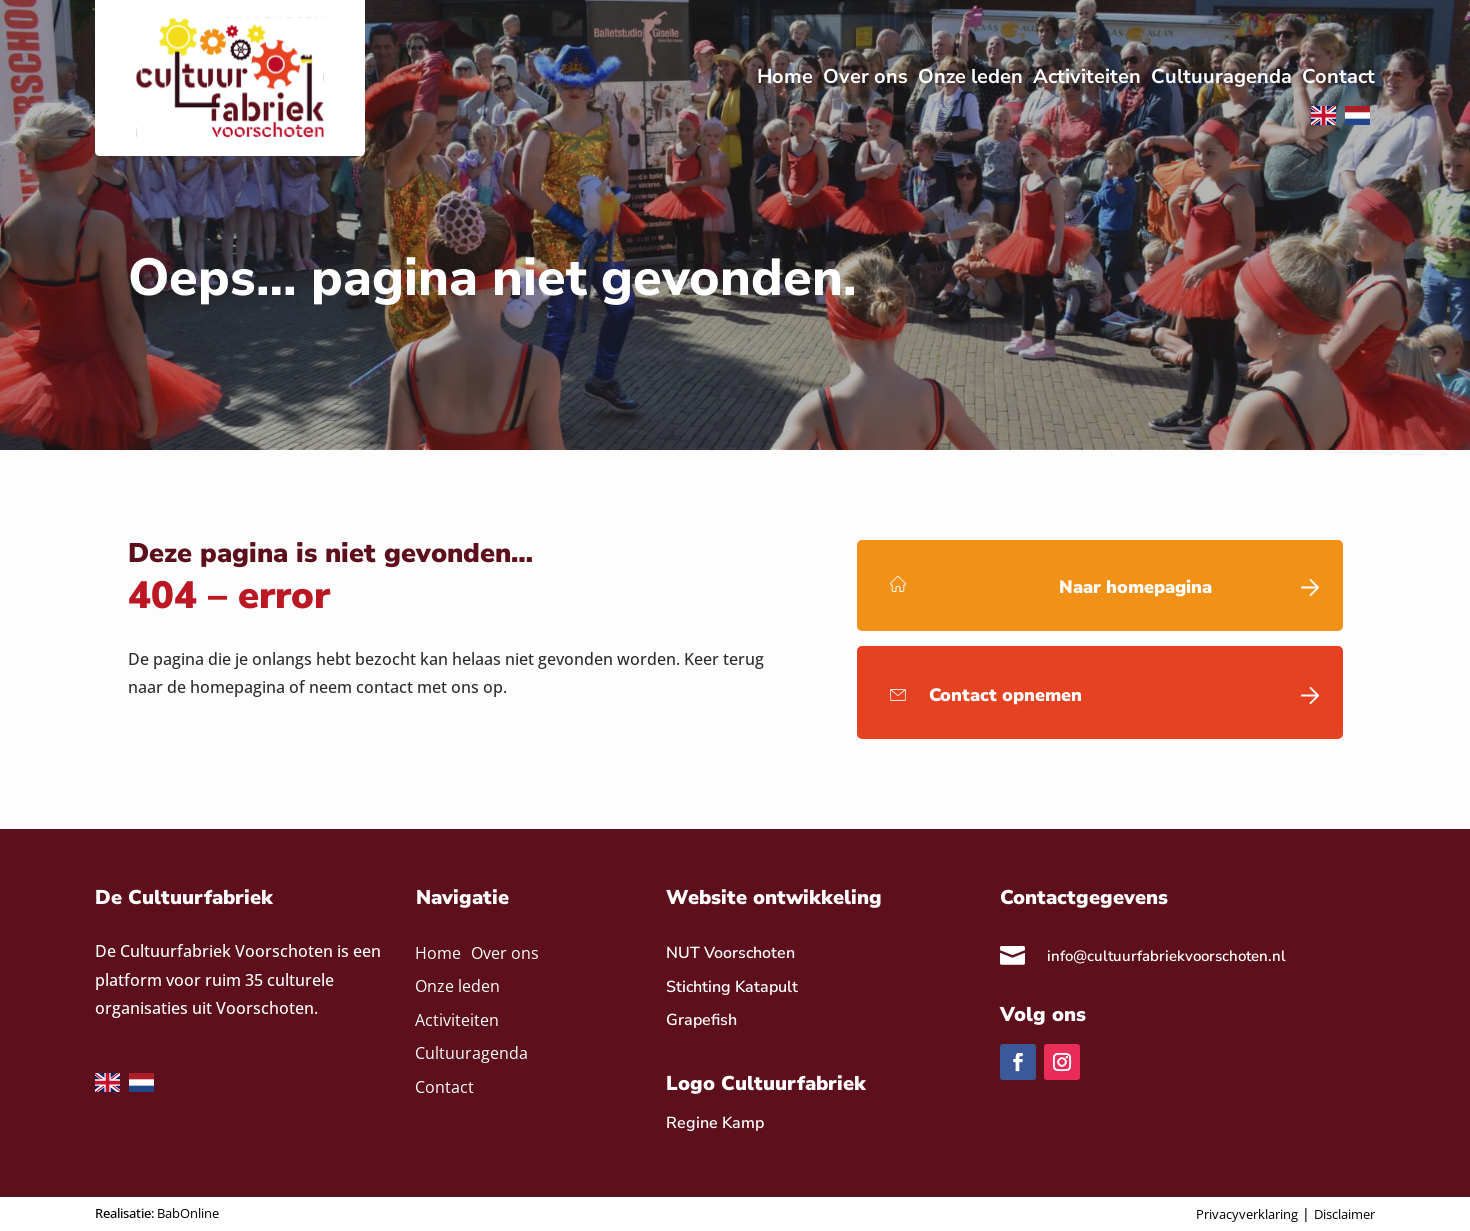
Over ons (505, 954)
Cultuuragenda (471, 1054)
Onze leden (457, 987)
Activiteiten (457, 1021)
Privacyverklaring (1247, 1214)
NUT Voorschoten (730, 953)
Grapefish (701, 1020)
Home (438, 954)
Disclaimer (1344, 1214)
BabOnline (188, 1213)
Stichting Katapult (732, 987)
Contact (444, 1088)
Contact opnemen (1005, 695)
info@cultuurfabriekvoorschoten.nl (1166, 956)
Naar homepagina (1135, 587)
